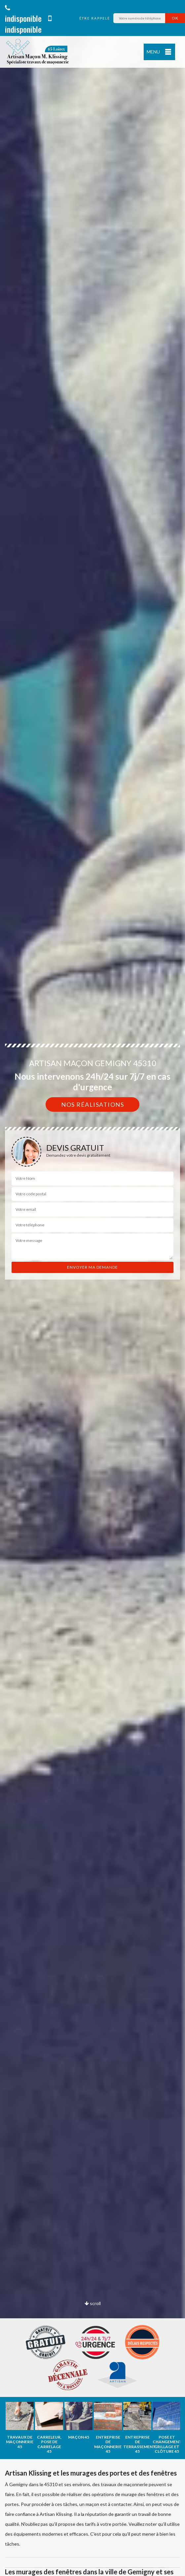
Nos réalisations (92, 1104)
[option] (92, 1288)
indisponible (23, 14)
